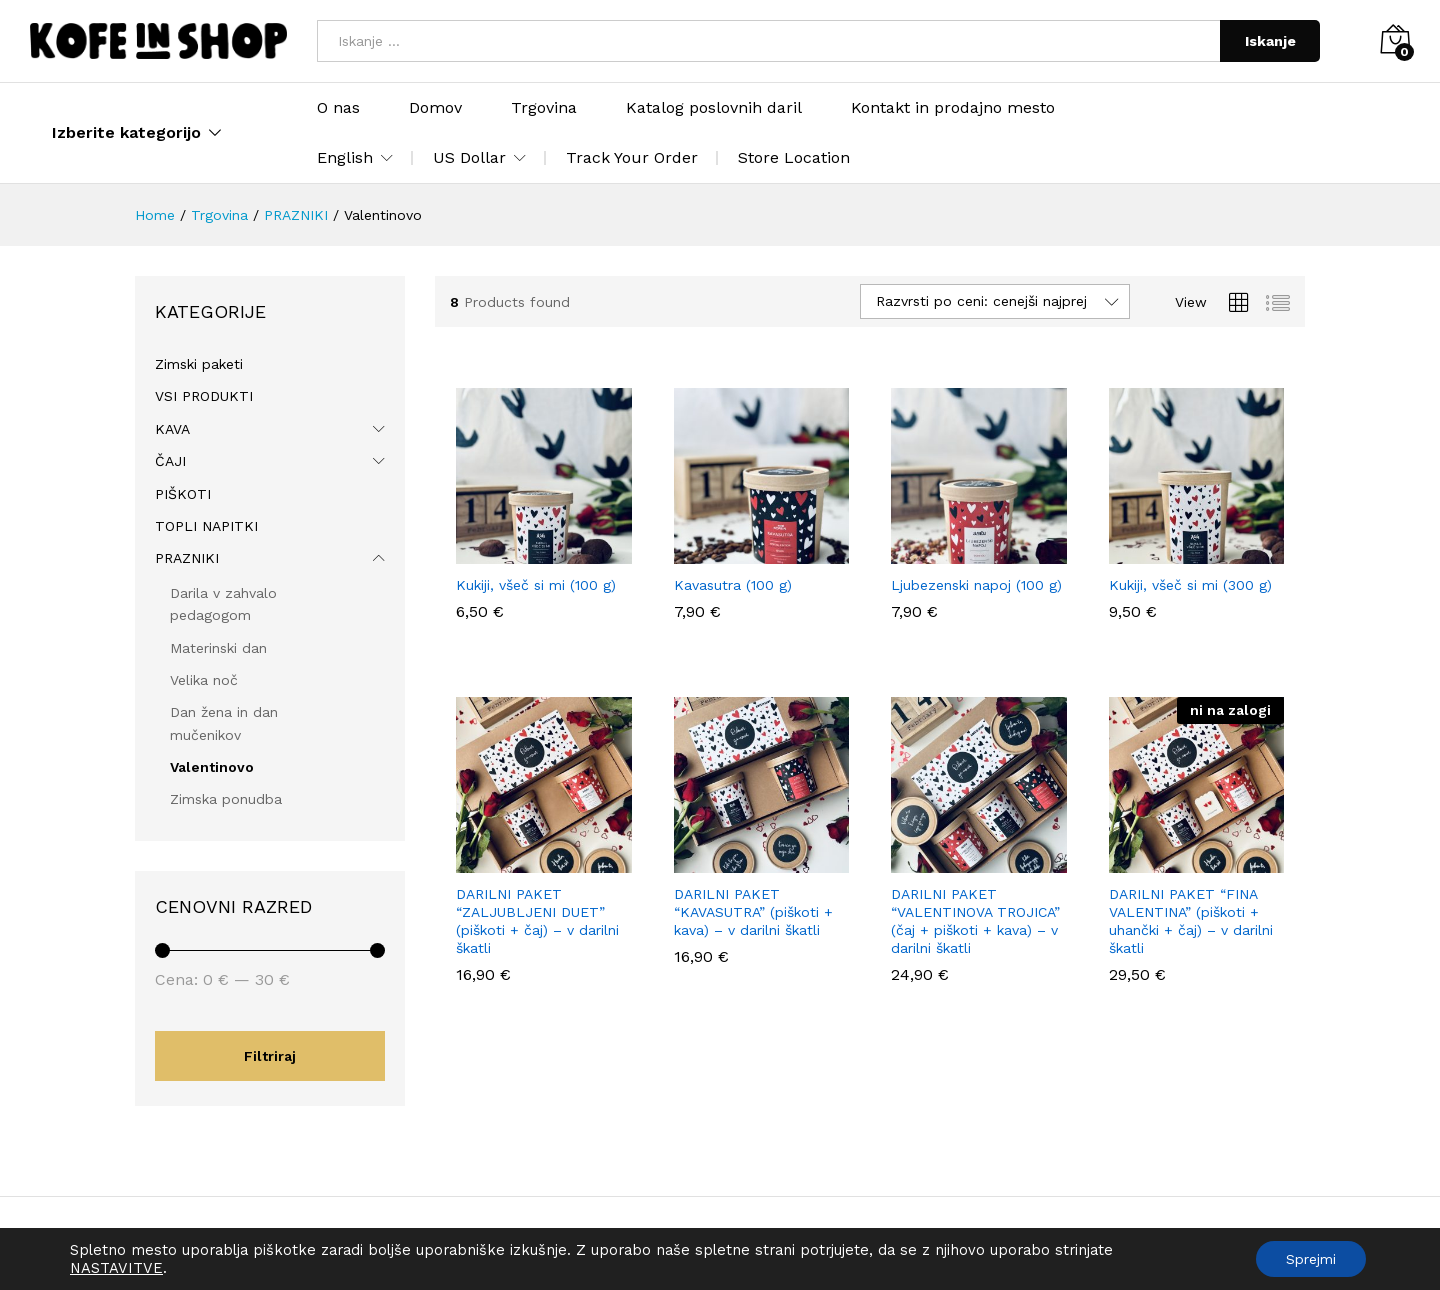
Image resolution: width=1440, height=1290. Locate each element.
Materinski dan (218, 648)
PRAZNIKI (187, 558)
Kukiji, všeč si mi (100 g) (536, 585)
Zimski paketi (199, 364)
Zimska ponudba (226, 799)
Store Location (794, 157)
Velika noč (204, 680)
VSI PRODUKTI (204, 396)
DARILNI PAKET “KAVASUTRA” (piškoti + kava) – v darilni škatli (753, 912)
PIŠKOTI (183, 494)
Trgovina (544, 108)
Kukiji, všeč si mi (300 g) (1190, 585)
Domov (435, 108)
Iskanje (1270, 41)
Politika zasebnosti (558, 1243)
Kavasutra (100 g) (733, 585)
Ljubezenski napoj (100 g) (976, 585)
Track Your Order (632, 157)
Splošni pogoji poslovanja (396, 1243)
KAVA (172, 429)
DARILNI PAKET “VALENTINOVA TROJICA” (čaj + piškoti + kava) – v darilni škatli (975, 921)
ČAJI (170, 461)
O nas (338, 108)
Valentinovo (212, 767)
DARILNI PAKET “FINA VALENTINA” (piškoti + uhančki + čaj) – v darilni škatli (1191, 921)
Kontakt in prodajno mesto (953, 108)
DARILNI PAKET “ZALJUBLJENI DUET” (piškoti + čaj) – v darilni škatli (537, 921)
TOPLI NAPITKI (206, 526)
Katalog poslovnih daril (714, 108)
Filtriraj (270, 1056)
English (345, 158)
